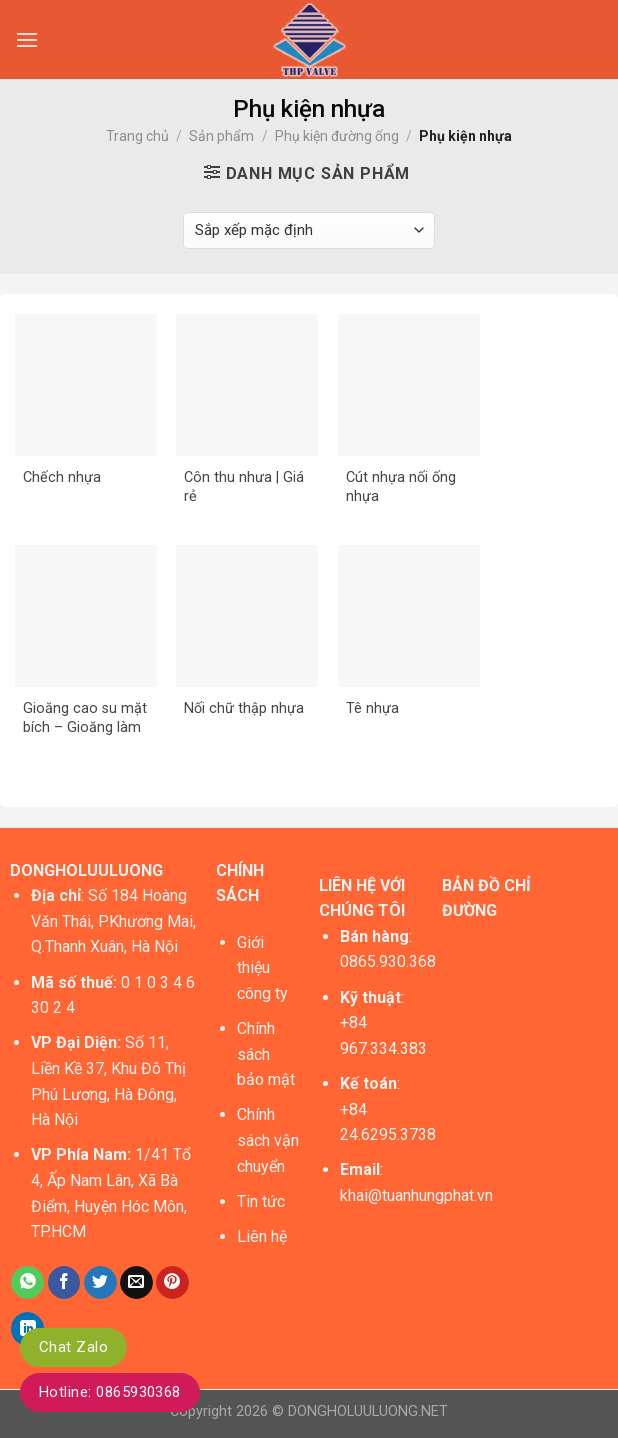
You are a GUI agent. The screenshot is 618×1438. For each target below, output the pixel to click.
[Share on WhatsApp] (27, 1283)
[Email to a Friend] (136, 1283)
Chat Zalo (73, 1347)
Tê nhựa (372, 708)
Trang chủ (137, 136)
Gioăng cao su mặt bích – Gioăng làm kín (85, 718)
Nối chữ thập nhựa (244, 708)
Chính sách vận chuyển (268, 1140)
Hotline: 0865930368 (110, 1392)
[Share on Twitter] (100, 1283)
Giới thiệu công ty (262, 968)
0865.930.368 (388, 961)
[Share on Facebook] (64, 1283)
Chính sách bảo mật (266, 1054)
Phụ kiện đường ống (337, 136)
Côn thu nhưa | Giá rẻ (244, 487)
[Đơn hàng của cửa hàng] (309, 231)
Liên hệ (262, 1236)
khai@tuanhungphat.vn (416, 1195)
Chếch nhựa (62, 477)
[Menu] (27, 39)
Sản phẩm (221, 136)
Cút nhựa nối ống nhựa (401, 487)
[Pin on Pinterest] (172, 1283)
